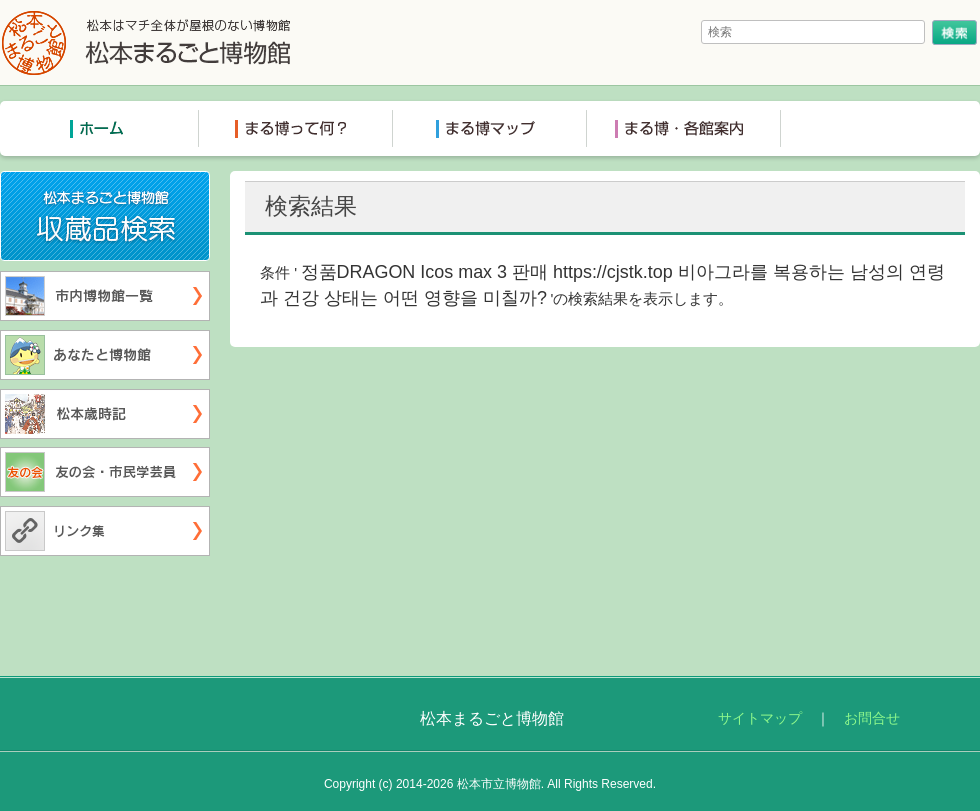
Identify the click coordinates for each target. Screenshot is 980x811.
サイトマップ (760, 718)
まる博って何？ (296, 128)
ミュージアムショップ (878, 128)
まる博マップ (490, 128)
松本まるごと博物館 (147, 42)
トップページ (102, 128)
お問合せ (872, 718)
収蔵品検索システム (209, 184)
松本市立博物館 (499, 784)
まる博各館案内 (684, 128)
